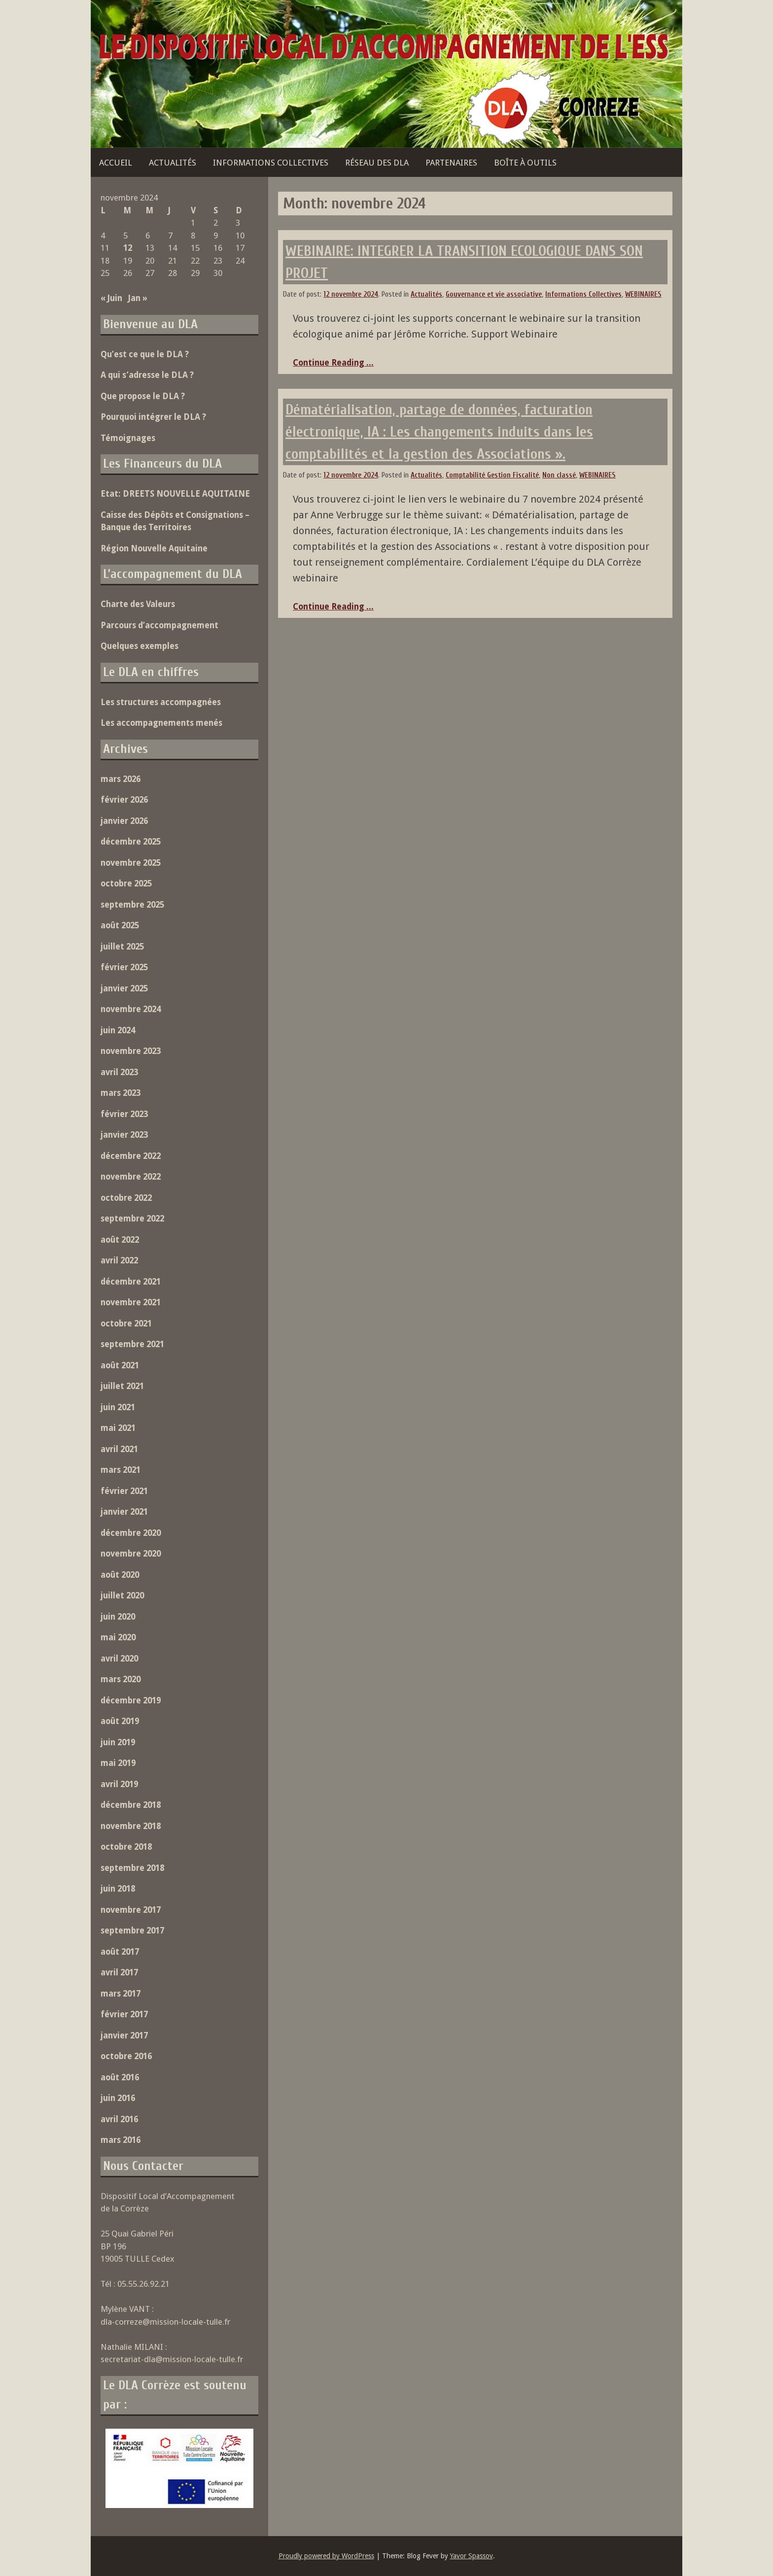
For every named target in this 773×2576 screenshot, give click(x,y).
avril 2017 (119, 1972)
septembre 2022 (132, 1218)
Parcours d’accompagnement (159, 625)
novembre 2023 (131, 1051)
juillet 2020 (122, 1595)
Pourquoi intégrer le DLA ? (153, 417)
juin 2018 (118, 1889)
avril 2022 (119, 1260)
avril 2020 (119, 1658)
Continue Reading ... (333, 363)
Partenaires (451, 163)
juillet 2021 (122, 1386)
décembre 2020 (131, 1533)
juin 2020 (118, 1617)
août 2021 (120, 1365)
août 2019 (120, 1721)
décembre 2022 (131, 1156)
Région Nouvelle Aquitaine (154, 548)
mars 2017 (121, 1994)
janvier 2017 (124, 2035)
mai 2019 (118, 1763)
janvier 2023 (124, 1135)
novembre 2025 (131, 863)
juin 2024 (118, 1030)
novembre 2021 (131, 1302)
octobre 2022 (126, 1198)
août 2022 (120, 1240)
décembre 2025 (131, 842)
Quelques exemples (139, 646)
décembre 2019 (131, 1700)
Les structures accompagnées (161, 702)
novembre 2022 (131, 1177)
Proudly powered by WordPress (326, 2556)
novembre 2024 (131, 1009)
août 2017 (120, 1952)
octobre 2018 (126, 1847)
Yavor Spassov (471, 2556)
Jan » (137, 298)
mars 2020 (121, 1679)
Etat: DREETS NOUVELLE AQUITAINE (175, 494)
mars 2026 (121, 779)
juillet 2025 (122, 946)
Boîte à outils (525, 163)
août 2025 (120, 925)
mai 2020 (118, 1637)
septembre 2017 (132, 1930)
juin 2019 (118, 1742)
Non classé (559, 475)
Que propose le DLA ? (143, 396)
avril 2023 (119, 1072)
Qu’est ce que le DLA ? (145, 354)
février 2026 (124, 800)
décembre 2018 (131, 1805)
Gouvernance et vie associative (494, 294)
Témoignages (128, 438)
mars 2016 (121, 2140)
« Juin (111, 298)
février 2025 (124, 967)
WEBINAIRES (643, 294)
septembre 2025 (132, 905)
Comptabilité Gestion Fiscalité (492, 475)
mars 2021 (121, 1470)
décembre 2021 (131, 1282)
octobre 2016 (126, 2056)
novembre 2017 (131, 1910)
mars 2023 (121, 1093)
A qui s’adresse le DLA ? (147, 375)
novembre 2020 (131, 1554)
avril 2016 (119, 2119)
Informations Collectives (270, 163)
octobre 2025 (126, 883)
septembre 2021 (132, 1344)
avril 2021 (119, 1449)
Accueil (115, 163)
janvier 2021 (124, 1512)
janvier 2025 (124, 988)
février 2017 (124, 2014)
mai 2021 (118, 1428)
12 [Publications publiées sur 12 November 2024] (127, 248)
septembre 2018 (132, 1868)
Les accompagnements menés (161, 723)
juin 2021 (118, 1407)
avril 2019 (119, 1784)
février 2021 (124, 1491)
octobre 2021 (126, 1323)
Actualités (172, 163)
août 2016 (120, 2077)
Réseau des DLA (377, 163)
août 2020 (120, 1575)
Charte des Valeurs (138, 604)
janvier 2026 (124, 821)
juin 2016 (118, 2098)
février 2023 (124, 1114)
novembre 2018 (131, 1826)
